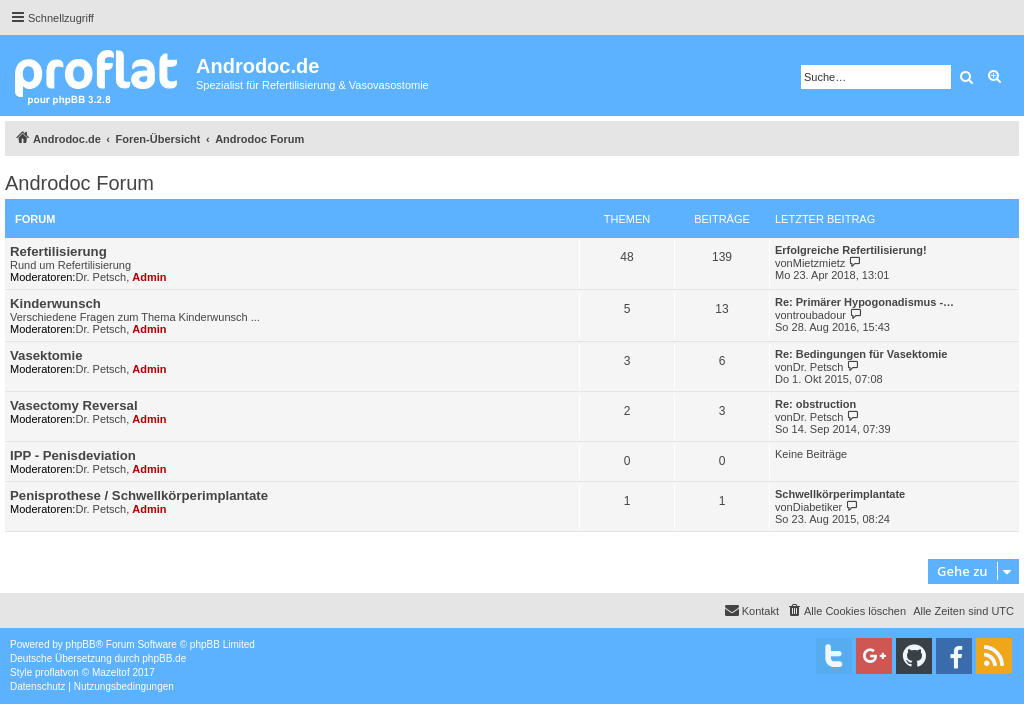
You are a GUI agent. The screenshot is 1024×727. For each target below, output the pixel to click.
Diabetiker (818, 507)
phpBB (81, 644)
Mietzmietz (819, 263)
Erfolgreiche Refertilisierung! (851, 250)
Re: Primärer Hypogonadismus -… (864, 302)
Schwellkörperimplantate (840, 494)
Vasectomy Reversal (74, 405)
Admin (149, 277)
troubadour (819, 315)
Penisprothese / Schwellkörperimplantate (139, 495)
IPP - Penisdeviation (73, 455)
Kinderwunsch (55, 303)
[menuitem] (846, 611)
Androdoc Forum (79, 183)
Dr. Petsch (100, 277)
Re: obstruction (815, 404)
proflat (49, 672)
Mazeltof (111, 672)
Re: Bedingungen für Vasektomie (861, 354)
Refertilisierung (58, 251)
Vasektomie (46, 355)
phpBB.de (164, 658)
